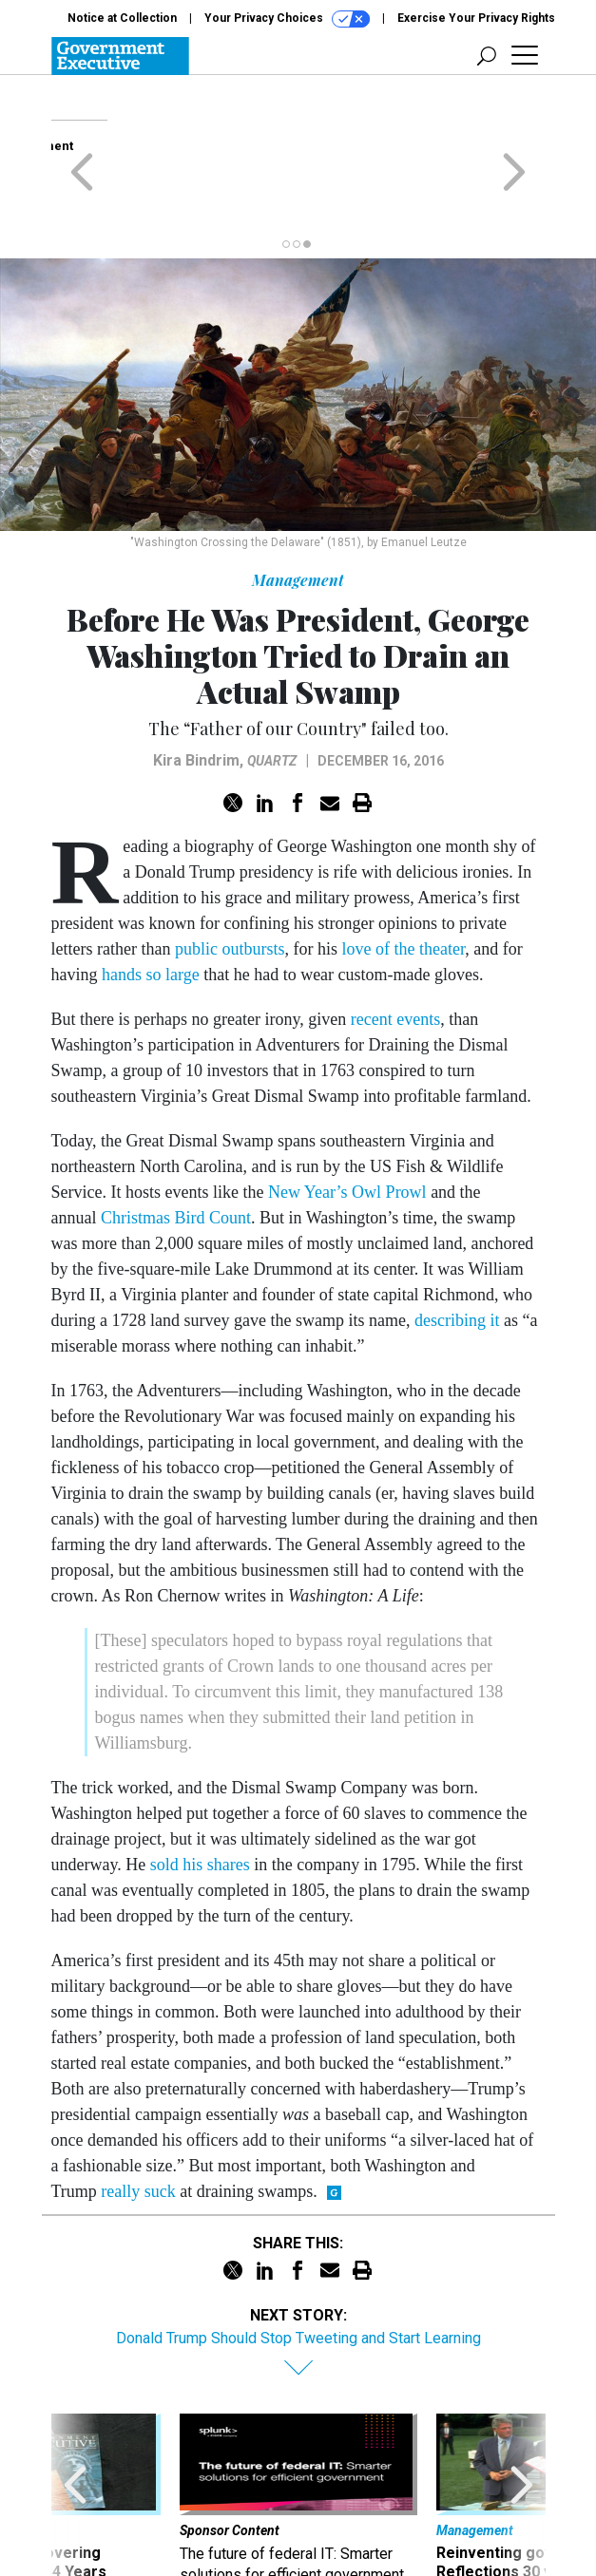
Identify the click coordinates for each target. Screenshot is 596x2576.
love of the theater (403, 874)
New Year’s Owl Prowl (347, 1117)
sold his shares (200, 1790)
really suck (138, 2117)
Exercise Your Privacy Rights (476, 18)
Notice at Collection (122, 18)
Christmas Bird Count (176, 1143)
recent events (395, 945)
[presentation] (75, 2434)
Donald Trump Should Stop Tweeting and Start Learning (298, 2264)
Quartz (272, 686)
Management (298, 506)
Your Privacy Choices (287, 19)
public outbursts (230, 874)
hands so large (151, 900)
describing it (456, 1246)
